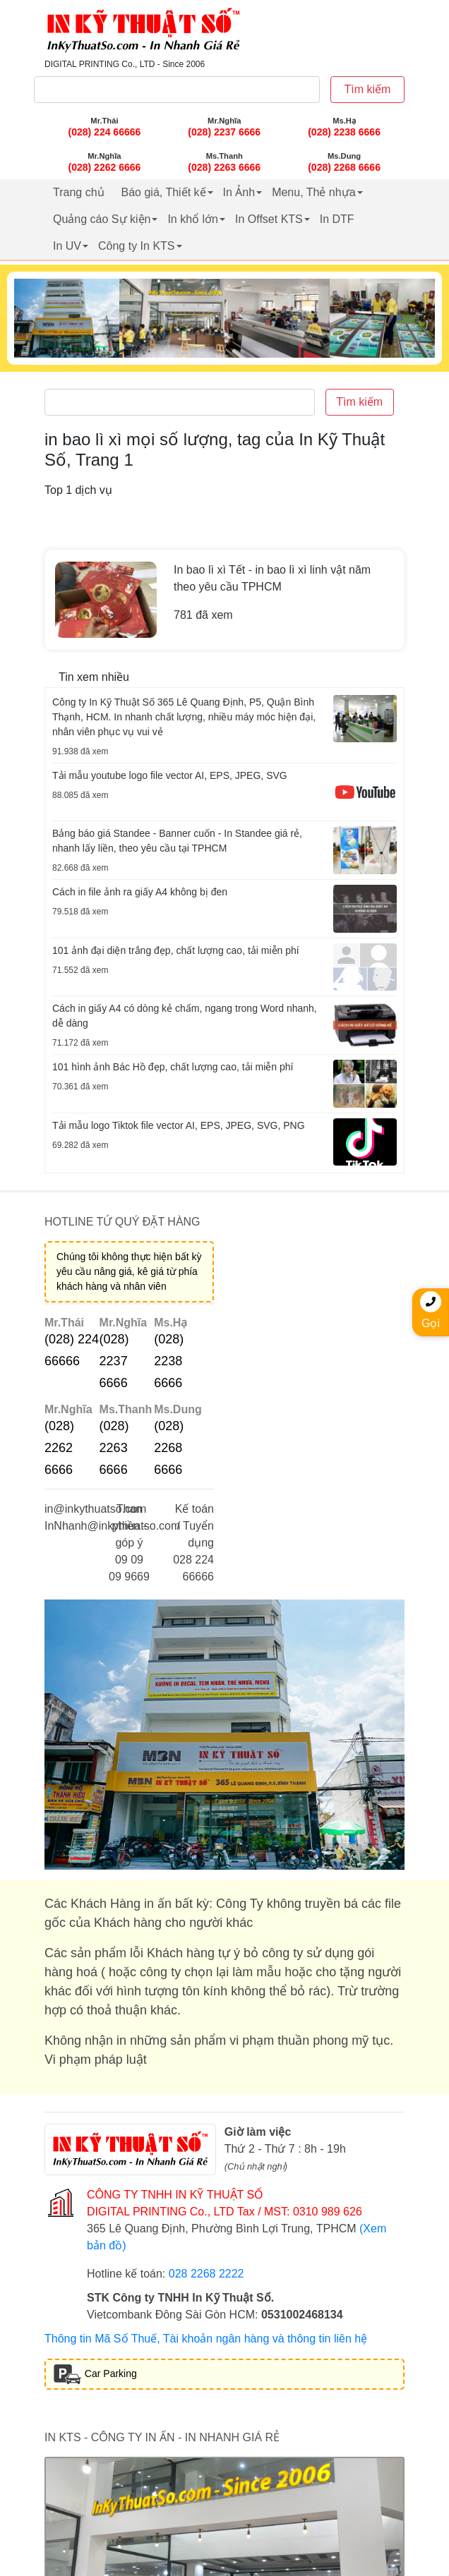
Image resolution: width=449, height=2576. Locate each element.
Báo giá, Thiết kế (163, 192)
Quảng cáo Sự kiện (101, 219)
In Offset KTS (269, 219)
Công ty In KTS (136, 246)
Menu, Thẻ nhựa (313, 192)
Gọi (430, 1310)
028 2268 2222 (206, 2274)
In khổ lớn (192, 219)
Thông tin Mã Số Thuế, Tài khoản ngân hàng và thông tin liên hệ (205, 2339)
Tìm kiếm (368, 89)
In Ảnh (239, 192)
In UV (67, 246)
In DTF (337, 219)
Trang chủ (78, 192)
